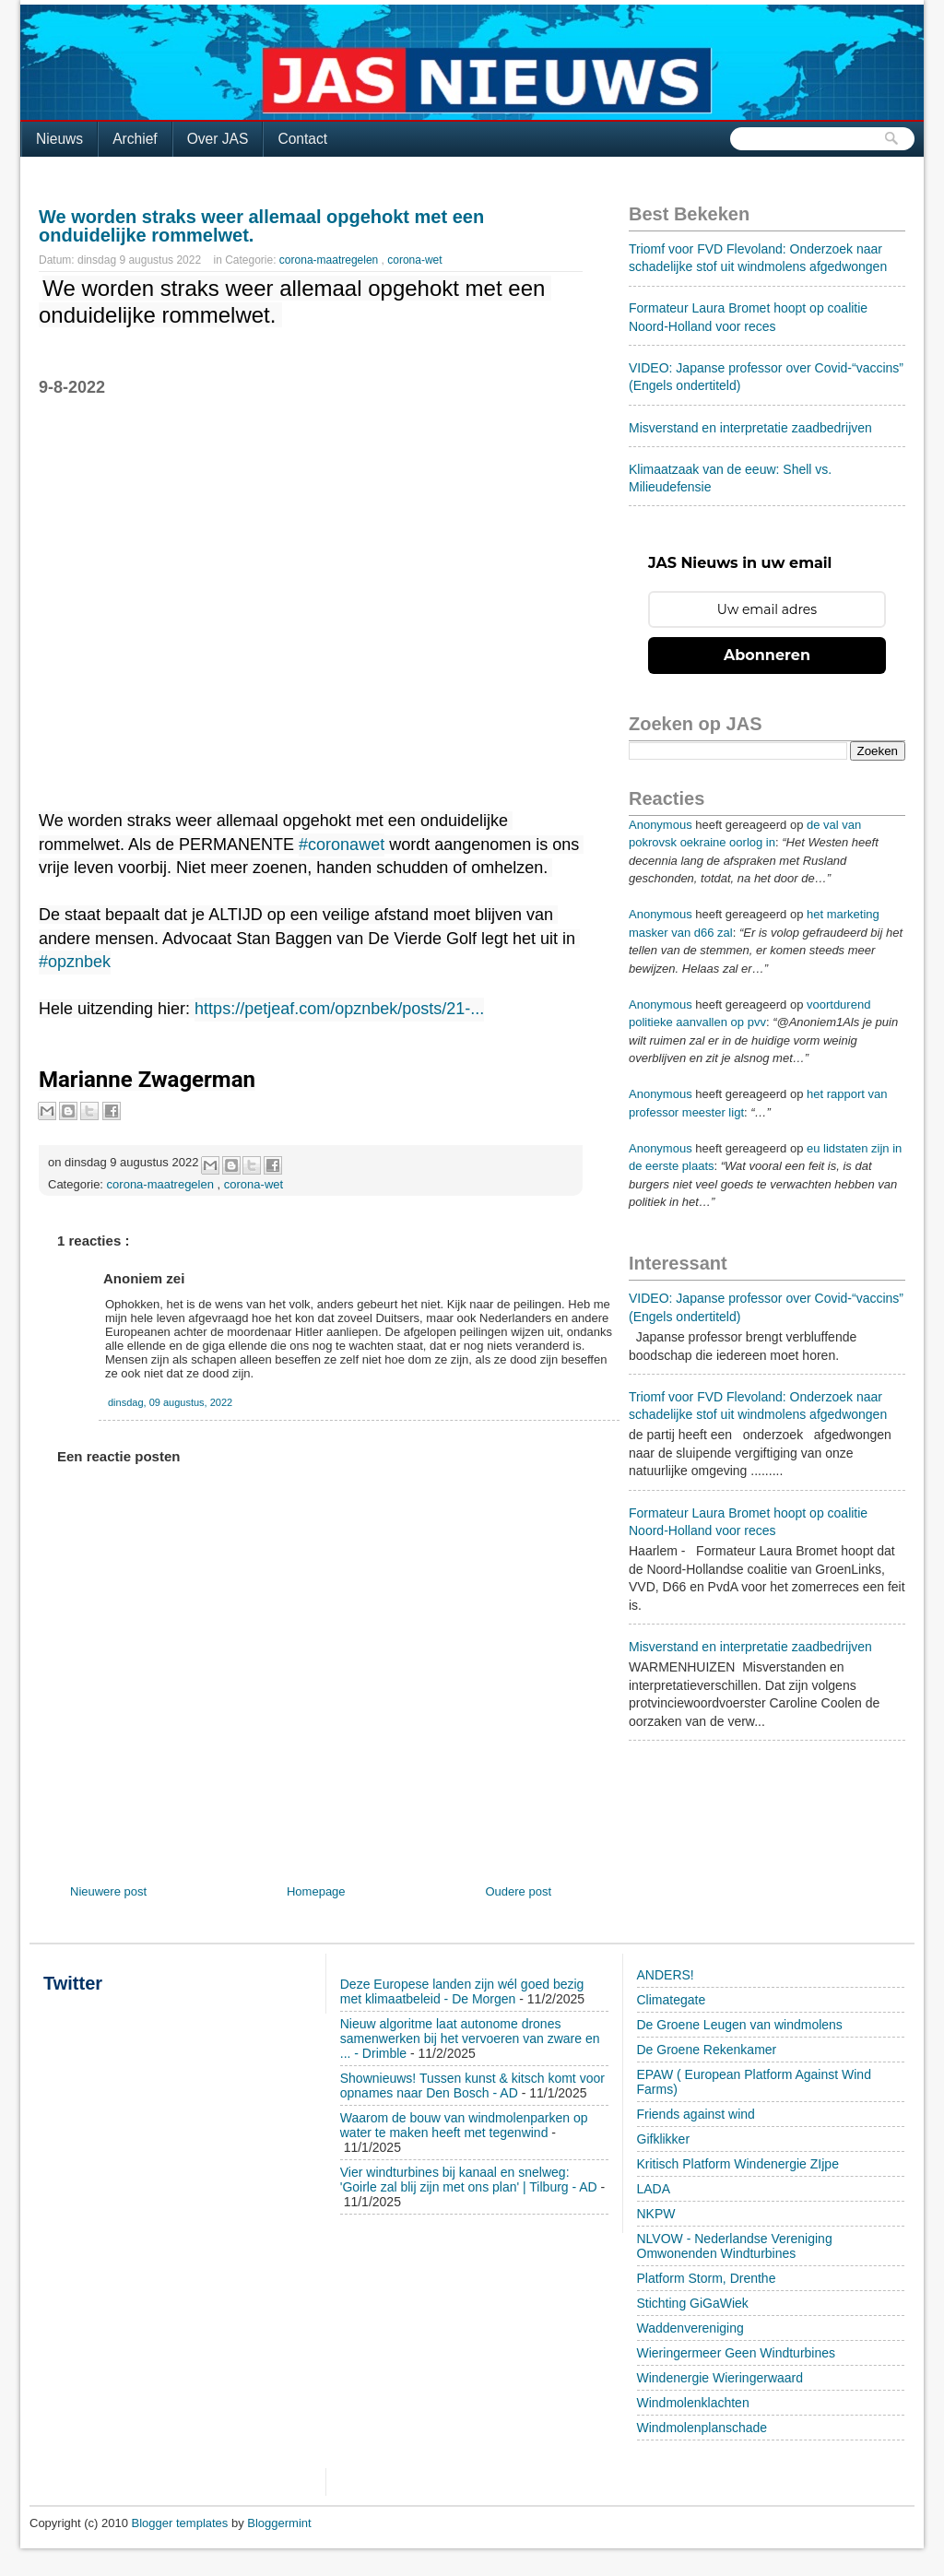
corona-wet (414, 260)
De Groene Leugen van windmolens (740, 2024)
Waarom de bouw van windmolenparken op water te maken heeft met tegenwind (464, 2125)
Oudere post (518, 1891)
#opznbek (75, 961)
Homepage (316, 1891)
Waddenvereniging (690, 2328)
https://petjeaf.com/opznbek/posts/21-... (339, 1008)
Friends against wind (696, 2114)
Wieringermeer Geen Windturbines (736, 2353)
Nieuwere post (108, 1891)
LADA (654, 2188)
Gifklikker (663, 2139)
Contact (302, 139)
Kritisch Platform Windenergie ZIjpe (738, 2164)
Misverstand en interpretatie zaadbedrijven (750, 427)
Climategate (671, 1999)
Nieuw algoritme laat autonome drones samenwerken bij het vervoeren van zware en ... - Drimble (470, 2038)
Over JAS (218, 139)
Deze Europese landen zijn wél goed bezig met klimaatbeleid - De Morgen (462, 1991)
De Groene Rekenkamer (707, 2049)
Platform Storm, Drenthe (706, 2278)
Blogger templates (181, 2523)
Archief (135, 139)
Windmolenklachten (693, 2402)
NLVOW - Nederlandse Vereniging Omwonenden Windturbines (734, 2246)
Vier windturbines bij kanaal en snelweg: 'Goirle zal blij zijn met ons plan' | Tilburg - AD (468, 2179)
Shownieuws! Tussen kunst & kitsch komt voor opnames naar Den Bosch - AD (472, 2085)
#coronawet (341, 844)
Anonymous (660, 825)
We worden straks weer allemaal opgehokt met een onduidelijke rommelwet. (261, 225)
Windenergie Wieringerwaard (720, 2377)
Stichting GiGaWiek (693, 2303)
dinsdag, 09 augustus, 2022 (170, 1402)
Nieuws (59, 139)
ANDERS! (665, 1974)
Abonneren (767, 655)
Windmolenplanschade (702, 2427)
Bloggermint (279, 2523)
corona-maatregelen (330, 260)
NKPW (656, 2213)
